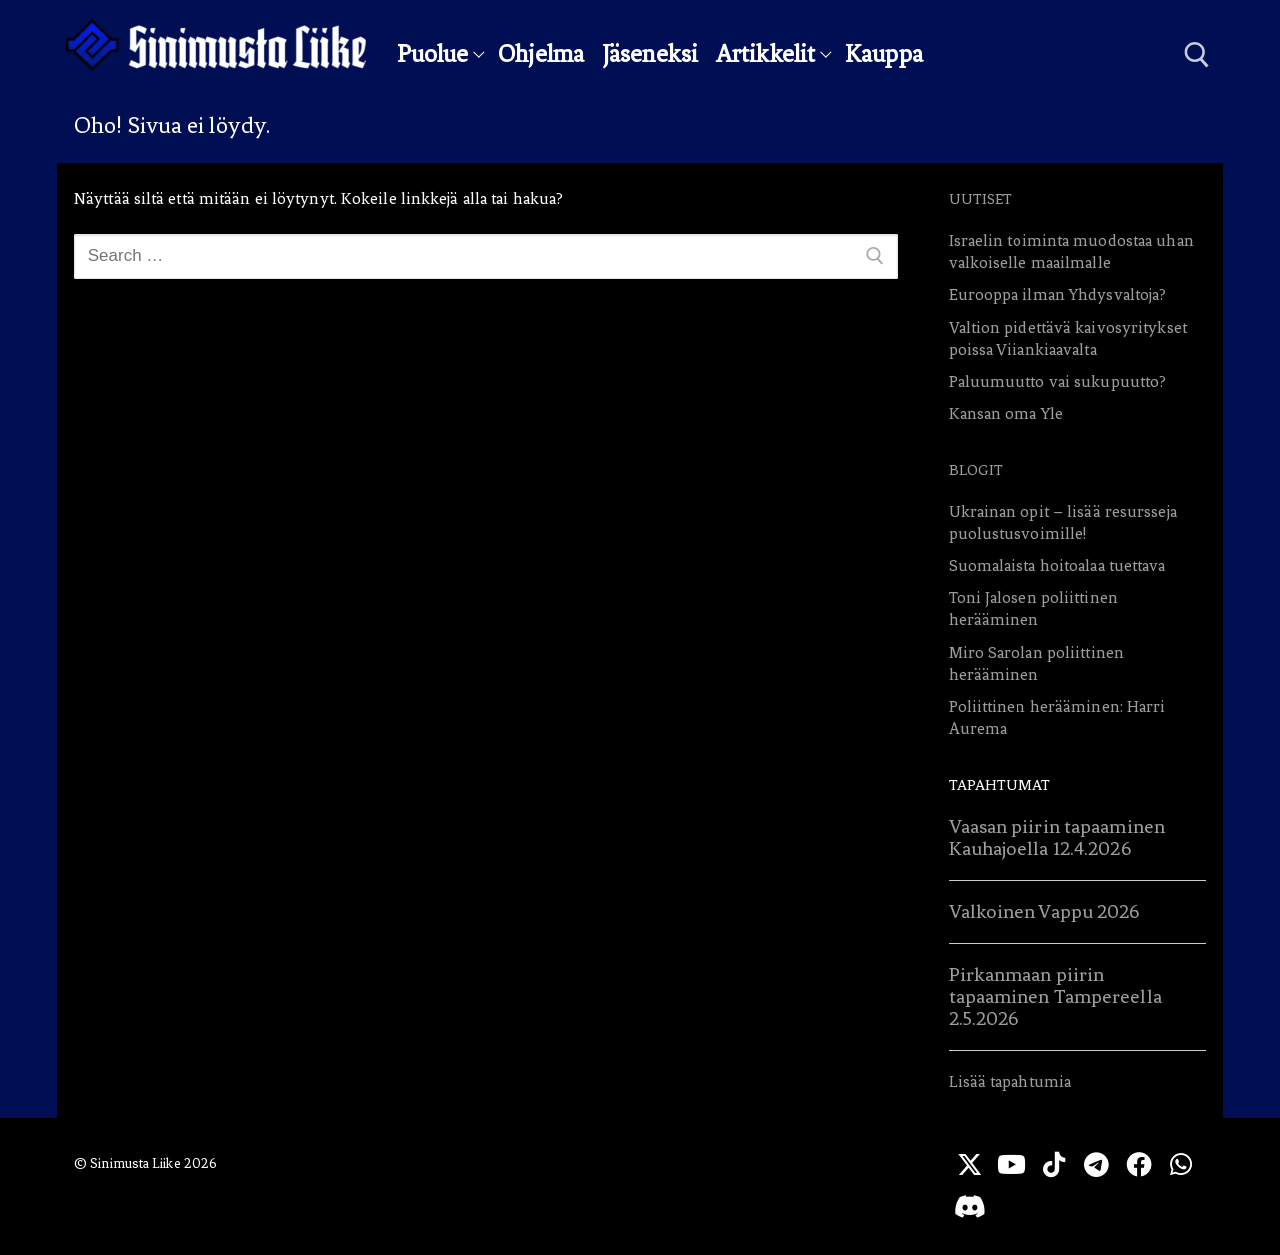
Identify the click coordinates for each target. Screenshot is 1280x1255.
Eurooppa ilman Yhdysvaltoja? (1058, 294)
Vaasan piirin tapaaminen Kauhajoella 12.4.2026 (1057, 837)
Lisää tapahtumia (1010, 1081)
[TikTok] (1056, 1164)
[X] (969, 1164)
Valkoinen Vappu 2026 (1044, 911)
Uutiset (981, 199)
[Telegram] (1099, 1164)
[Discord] (1013, 1207)
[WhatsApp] (969, 1207)
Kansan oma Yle (1006, 413)
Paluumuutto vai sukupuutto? (1058, 381)
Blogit (976, 470)
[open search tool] (1197, 55)
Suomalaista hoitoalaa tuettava (1057, 565)
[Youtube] (1013, 1164)
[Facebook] (1142, 1164)
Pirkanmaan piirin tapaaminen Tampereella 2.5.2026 (1055, 996)
